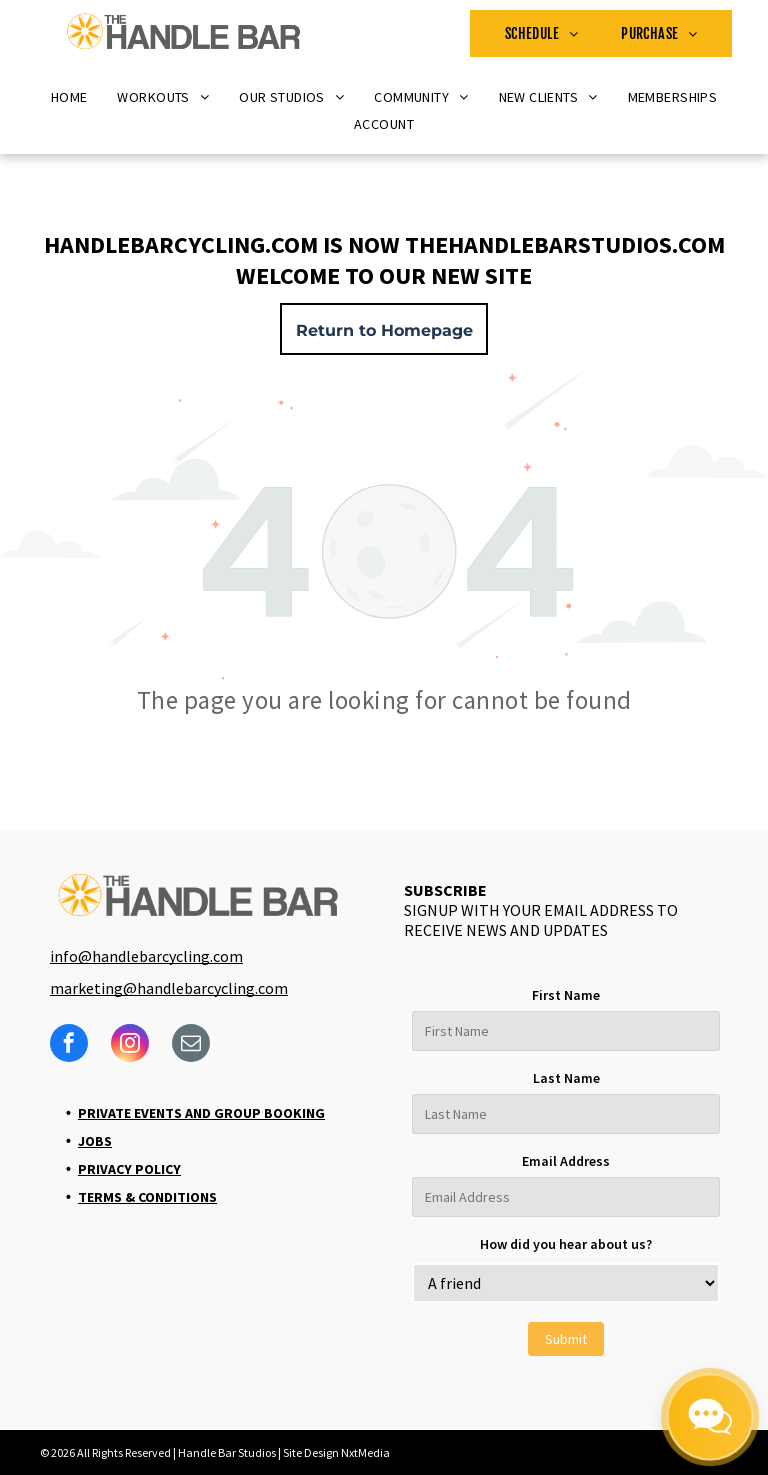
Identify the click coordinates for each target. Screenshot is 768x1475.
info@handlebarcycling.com (146, 956)
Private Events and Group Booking (201, 1113)
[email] (191, 1045)
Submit (566, 1339)
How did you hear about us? (566, 1244)
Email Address (566, 1161)
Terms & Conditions (147, 1197)
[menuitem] (542, 33)
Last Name (566, 1078)
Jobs (95, 1141)
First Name (566, 995)
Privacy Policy (129, 1169)
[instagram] (130, 1045)
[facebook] (69, 1045)
